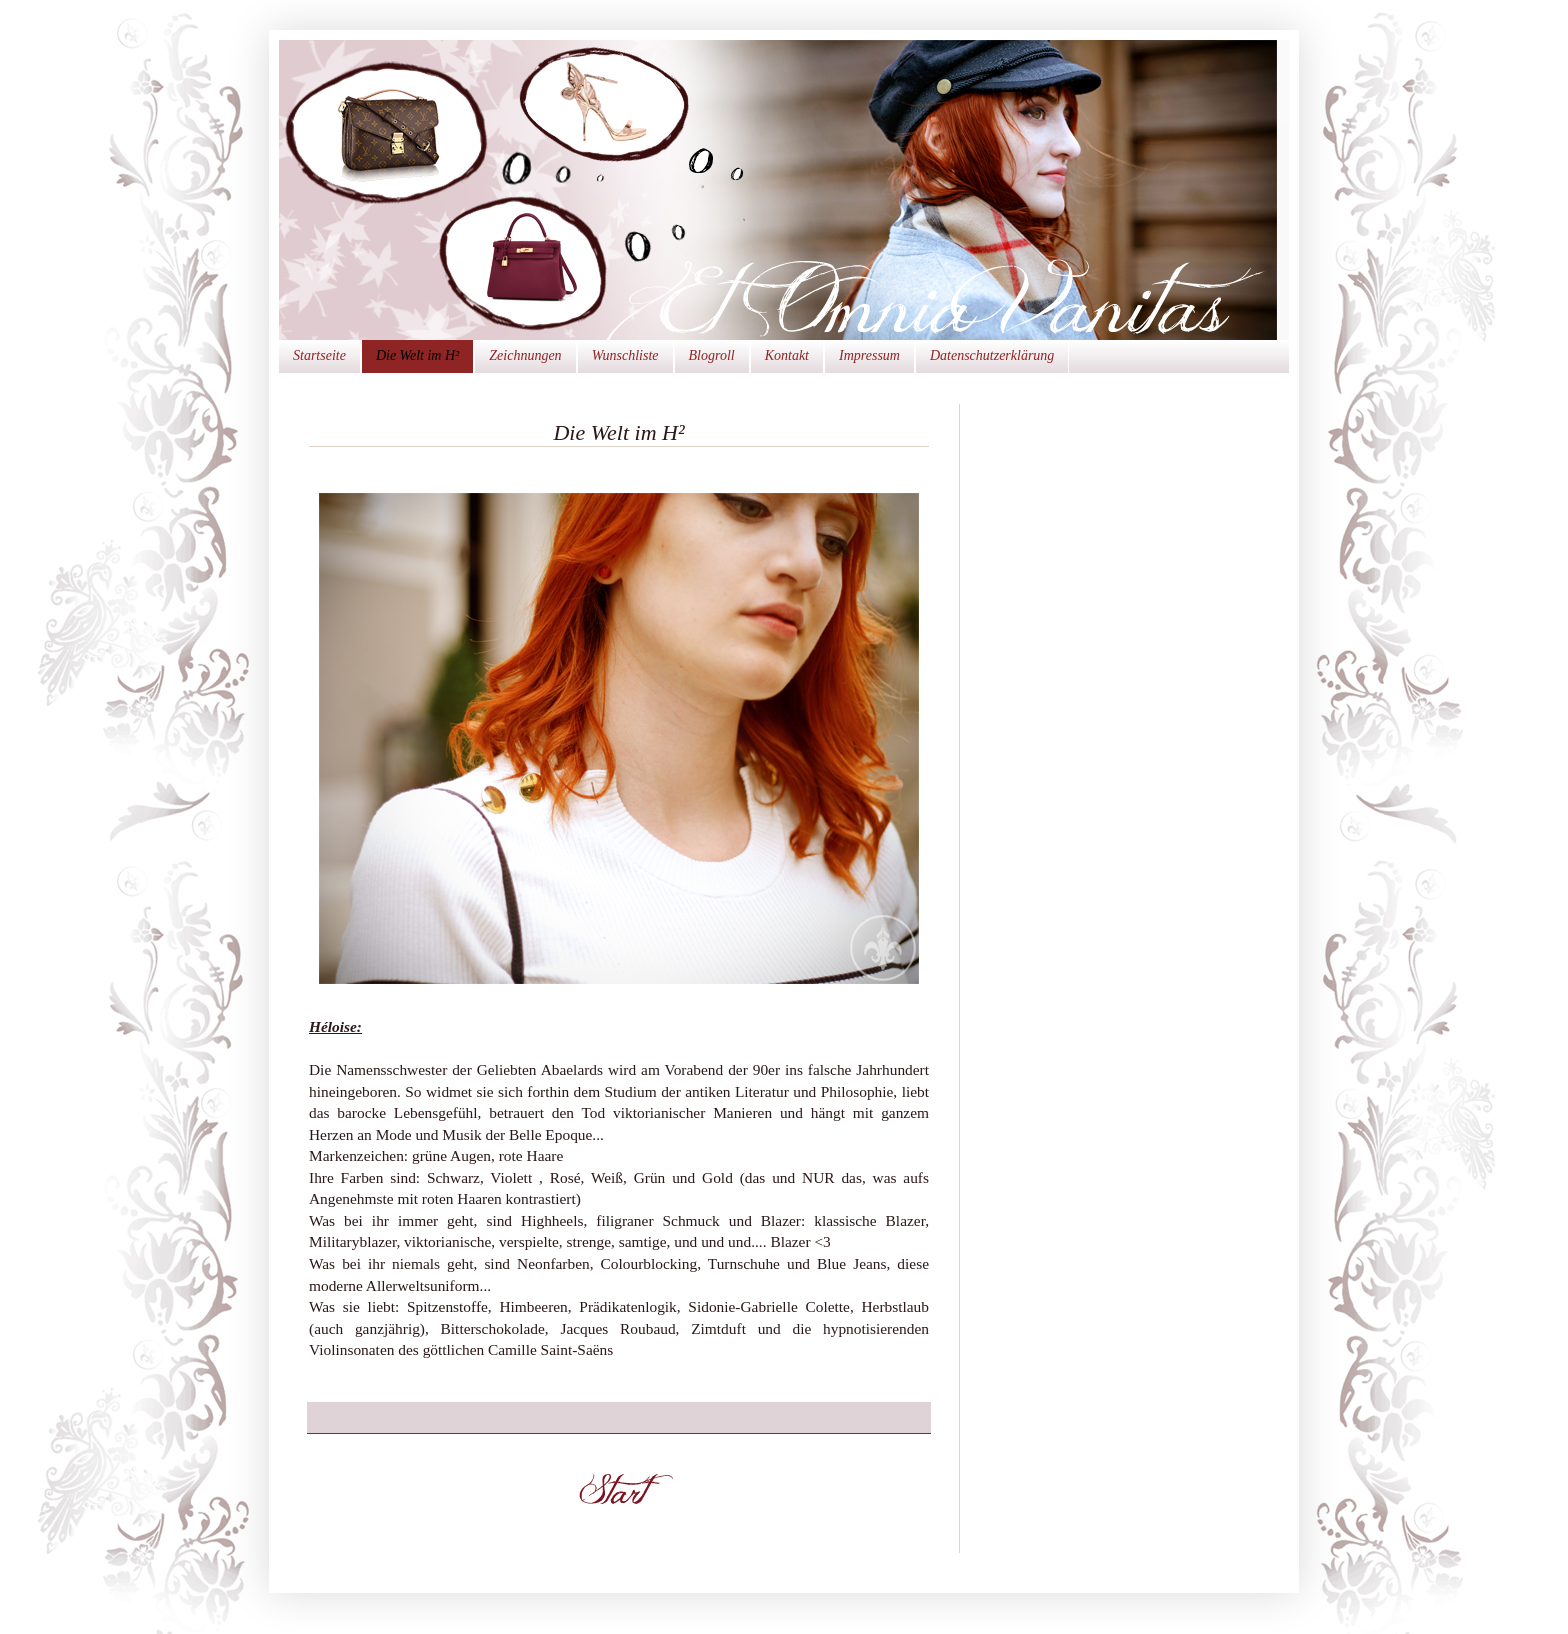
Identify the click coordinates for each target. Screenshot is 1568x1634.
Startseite (319, 355)
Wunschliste (625, 355)
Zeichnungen (525, 355)
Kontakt (787, 355)
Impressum (869, 355)
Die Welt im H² (417, 355)
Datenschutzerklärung (992, 355)
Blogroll (712, 355)
